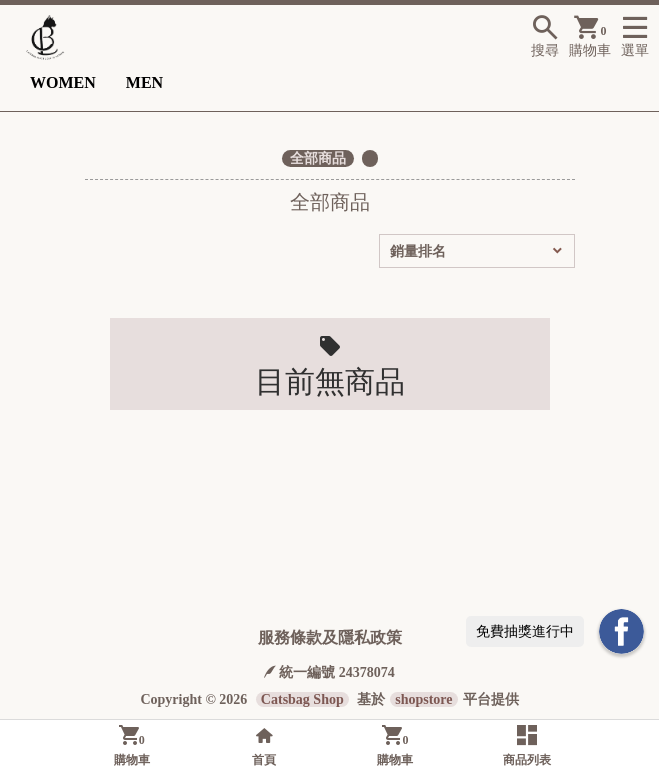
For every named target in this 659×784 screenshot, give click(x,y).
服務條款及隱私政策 (330, 637)
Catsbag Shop (302, 699)
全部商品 (318, 158)
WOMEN (63, 82)
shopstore (423, 699)
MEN (144, 82)
